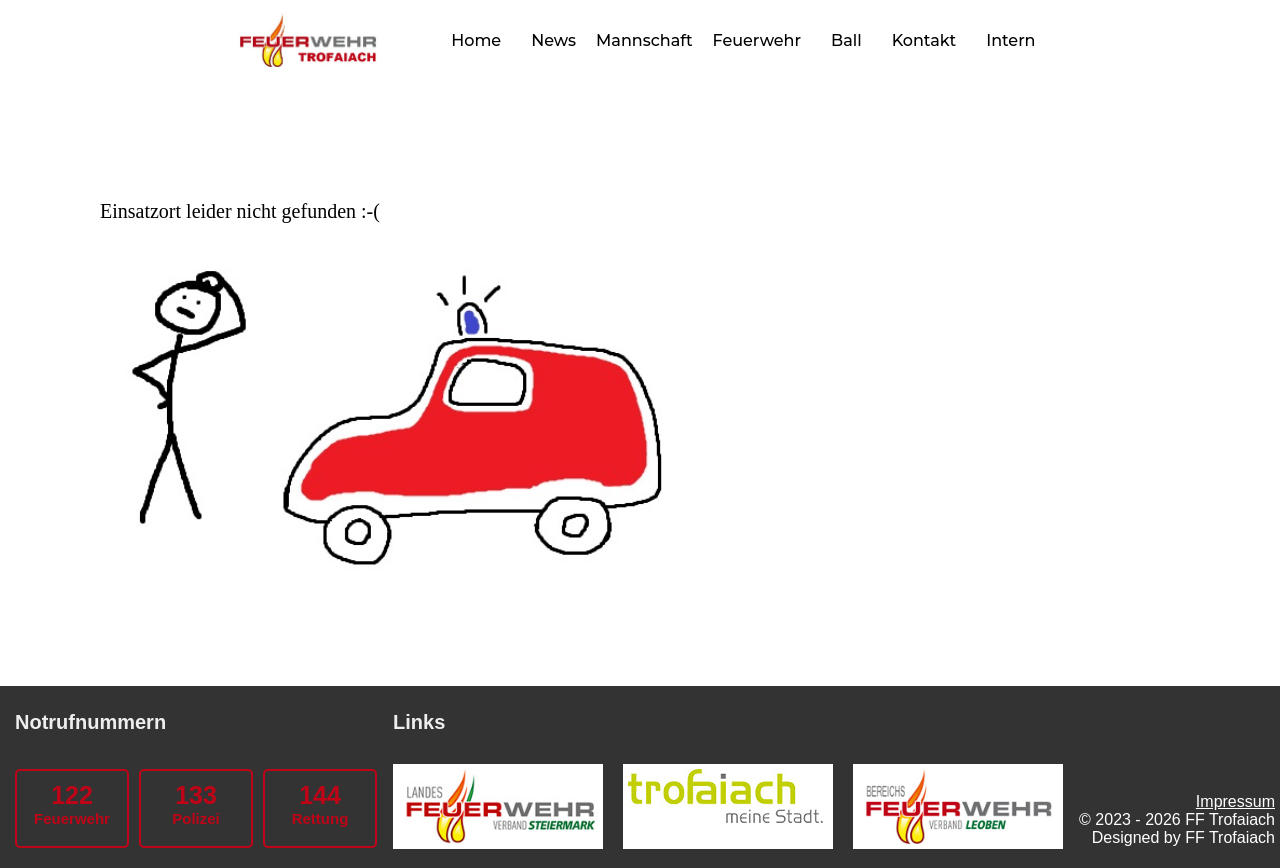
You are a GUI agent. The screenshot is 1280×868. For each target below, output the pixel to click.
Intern (1010, 40)
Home (476, 40)
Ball (846, 40)
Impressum (1235, 801)
